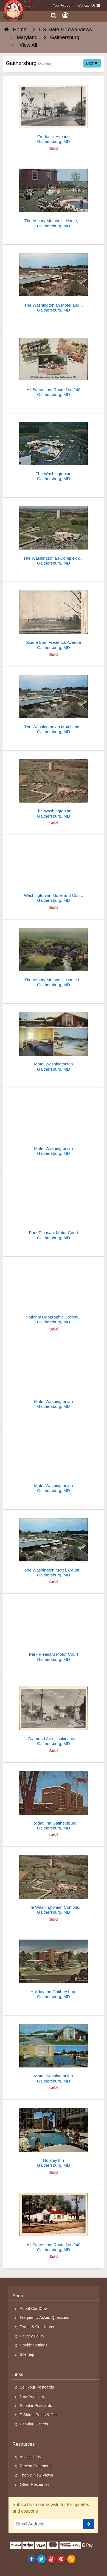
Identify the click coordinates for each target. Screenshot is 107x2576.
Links (17, 2374)
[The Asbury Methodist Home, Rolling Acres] (53, 196)
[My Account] (65, 15)
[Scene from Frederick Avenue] (53, 618)
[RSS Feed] (71, 2559)
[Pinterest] (61, 2559)
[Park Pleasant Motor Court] (53, 1208)
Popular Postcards (36, 2405)
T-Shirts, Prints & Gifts (39, 2415)
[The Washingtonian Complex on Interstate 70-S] (53, 534)
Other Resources (35, 2484)
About (18, 2295)
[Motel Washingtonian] (53, 1039)
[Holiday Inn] (53, 2136)
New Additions (32, 2396)
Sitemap (27, 2354)
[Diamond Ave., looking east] (53, 1714)
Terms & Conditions (37, 2327)
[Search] (54, 15)
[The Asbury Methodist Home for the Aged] (53, 955)
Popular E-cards (34, 2424)
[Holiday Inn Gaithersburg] (53, 1799)
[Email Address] (48, 2524)
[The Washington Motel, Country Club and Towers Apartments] (53, 1545)
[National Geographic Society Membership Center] (53, 1292)
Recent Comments (36, 2466)
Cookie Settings (33, 2345)
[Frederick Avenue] (53, 112)
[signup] (88, 2524)
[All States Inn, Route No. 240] (53, 365)
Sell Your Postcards (37, 2387)
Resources (23, 2444)
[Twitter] (41, 2559)
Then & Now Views (36, 2475)
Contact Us (86, 5)
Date (91, 63)
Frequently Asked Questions (44, 2317)
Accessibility (30, 2457)
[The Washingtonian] (53, 449)
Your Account (63, 5)
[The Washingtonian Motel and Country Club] (53, 281)
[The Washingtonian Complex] (53, 1883)
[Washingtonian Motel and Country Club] (53, 871)
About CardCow (34, 2308)
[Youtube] (51, 2559)
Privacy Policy (32, 2336)
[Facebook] (31, 2559)
